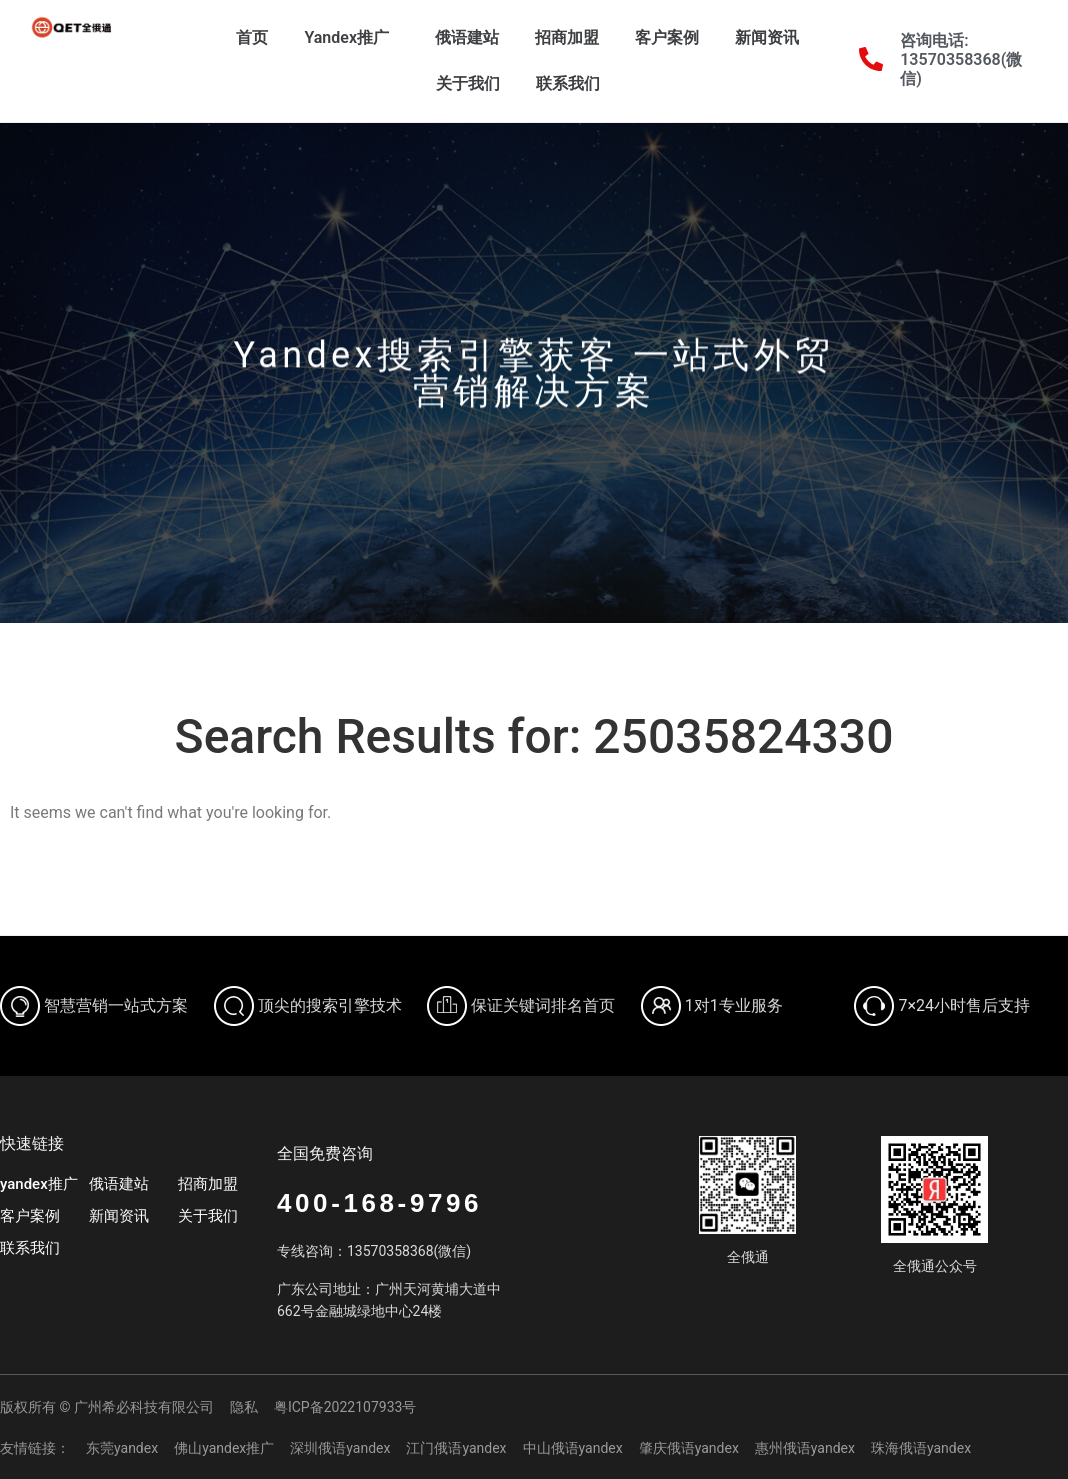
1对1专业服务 (734, 1005)
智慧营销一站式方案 (116, 1005)
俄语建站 (467, 37)
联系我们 (568, 83)
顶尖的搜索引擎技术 (330, 1005)
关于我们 (468, 83)
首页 (252, 37)
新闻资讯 (767, 37)
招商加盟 (567, 37)
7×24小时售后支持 (964, 1005)
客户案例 (667, 37)
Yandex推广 (351, 38)
